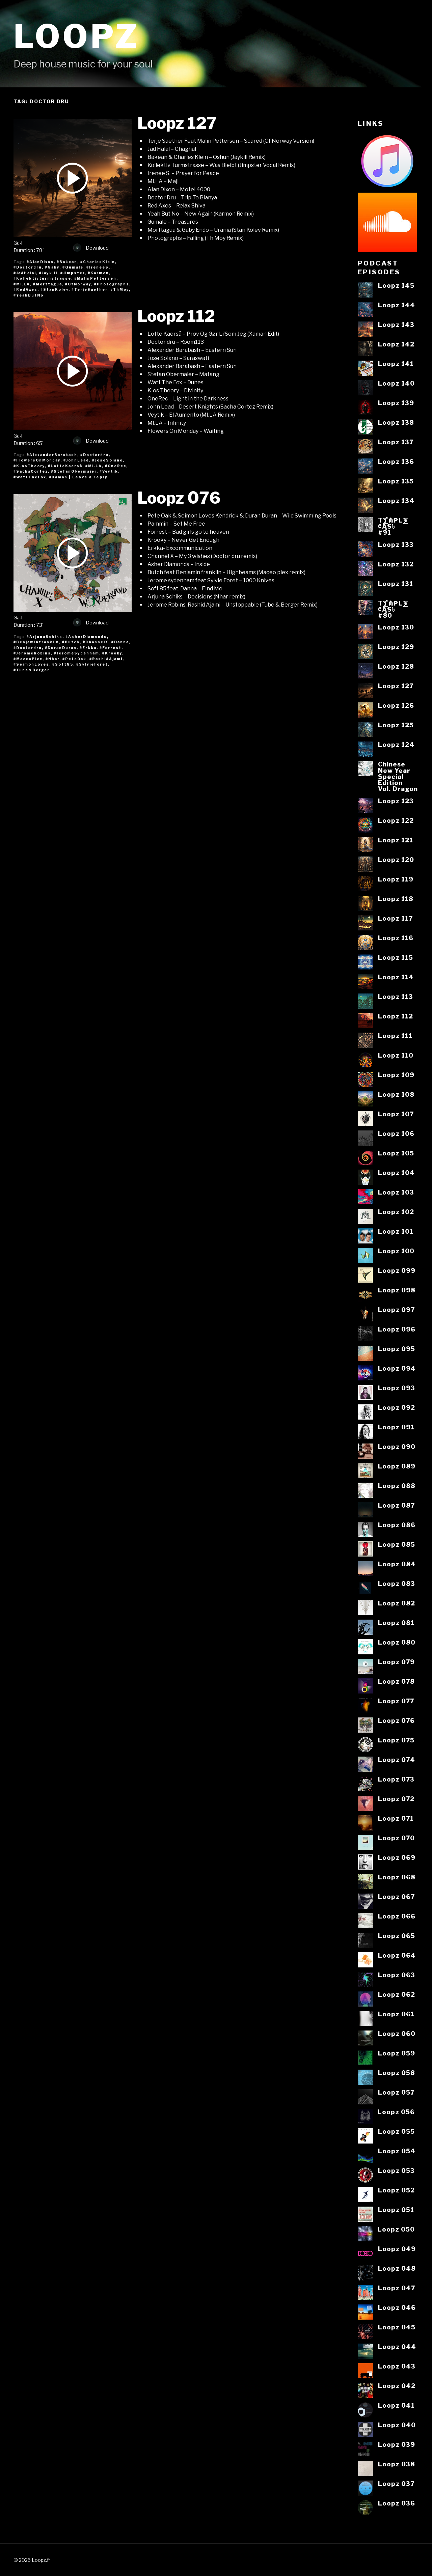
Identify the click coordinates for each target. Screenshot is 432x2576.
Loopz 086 (396, 1525)
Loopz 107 (396, 1114)
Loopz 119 (395, 879)
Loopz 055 (396, 2131)
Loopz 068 (396, 1877)
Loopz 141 (396, 364)
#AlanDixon (40, 262)
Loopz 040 (397, 2425)
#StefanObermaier (74, 471)
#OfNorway (78, 284)
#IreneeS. (98, 267)
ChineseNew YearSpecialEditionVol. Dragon (398, 776)
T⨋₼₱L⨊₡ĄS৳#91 (393, 526)
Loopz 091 (396, 1427)
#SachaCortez (31, 471)
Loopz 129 (396, 647)
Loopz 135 (396, 481)
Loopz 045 (396, 2327)
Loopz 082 (396, 1603)
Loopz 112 (176, 316)
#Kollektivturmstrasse (42, 278)
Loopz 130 (396, 627)
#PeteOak (74, 659)
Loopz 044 (397, 2347)
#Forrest (111, 648)
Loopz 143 (396, 324)
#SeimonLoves (31, 664)
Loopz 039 (396, 2444)
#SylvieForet (92, 664)
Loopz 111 (395, 1036)
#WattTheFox (30, 477)
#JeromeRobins (32, 653)
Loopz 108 (396, 1094)
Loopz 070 (396, 1838)
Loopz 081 (396, 1623)
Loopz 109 (396, 1075)
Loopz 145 (396, 285)
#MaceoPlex (28, 659)
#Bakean (67, 262)
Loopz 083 (396, 1583)
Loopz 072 (396, 1799)
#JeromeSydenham (76, 653)
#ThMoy (119, 289)
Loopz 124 (396, 744)
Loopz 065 (396, 1936)
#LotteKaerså (65, 466)
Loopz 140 (396, 383)
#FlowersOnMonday (37, 460)
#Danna (120, 642)
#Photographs (111, 284)
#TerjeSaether (89, 289)
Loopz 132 (396, 564)
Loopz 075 (396, 1740)
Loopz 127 (177, 123)
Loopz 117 (395, 918)
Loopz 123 (396, 801)
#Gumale (72, 267)
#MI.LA (22, 284)
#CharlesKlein (97, 262)
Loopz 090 (396, 1447)
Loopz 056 (396, 2112)
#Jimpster (72, 273)
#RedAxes (25, 289)
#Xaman (58, 477)
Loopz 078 (396, 1681)
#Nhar (52, 659)
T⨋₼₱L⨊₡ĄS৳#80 (393, 609)
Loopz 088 (396, 1486)
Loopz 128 (396, 666)
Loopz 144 (396, 305)
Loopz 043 (396, 2366)
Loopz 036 (396, 2503)
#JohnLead (76, 460)
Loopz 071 (396, 1818)
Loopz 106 (396, 1133)
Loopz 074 (396, 1760)
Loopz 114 (396, 977)
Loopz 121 (395, 840)
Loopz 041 (396, 2405)
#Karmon (98, 273)
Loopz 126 (396, 705)
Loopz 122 (396, 820)
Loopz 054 (396, 2151)
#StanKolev (54, 289)
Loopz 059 (396, 2053)
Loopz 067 (396, 1897)
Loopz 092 (396, 1407)
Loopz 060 (396, 2034)
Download (91, 248)
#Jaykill (48, 273)
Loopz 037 (396, 2484)
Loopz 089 (396, 1466)
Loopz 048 (397, 2268)
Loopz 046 (397, 2307)
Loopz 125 (396, 725)
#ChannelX (95, 642)
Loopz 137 (395, 442)
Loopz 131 (395, 584)
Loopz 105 (396, 1153)
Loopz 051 (396, 2210)
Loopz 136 (396, 461)
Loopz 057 (396, 2092)
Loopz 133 (396, 544)
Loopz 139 (396, 403)
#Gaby (52, 267)
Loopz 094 (397, 1368)
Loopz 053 (396, 2170)
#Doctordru (28, 267)
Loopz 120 (396, 860)
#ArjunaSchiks (44, 637)
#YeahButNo (29, 295)
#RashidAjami (106, 659)
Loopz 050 (396, 2229)
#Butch (71, 642)
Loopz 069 (396, 1857)
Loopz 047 (396, 2288)
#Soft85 (62, 664)
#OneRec (115, 466)
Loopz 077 (396, 1701)
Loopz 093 (396, 1388)
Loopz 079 (396, 1662)
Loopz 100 (396, 1251)
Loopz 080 (396, 1642)
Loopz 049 (397, 2249)
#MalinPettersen (95, 278)
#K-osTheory (29, 466)
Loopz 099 (396, 1270)
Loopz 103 (396, 1192)
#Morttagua (47, 284)
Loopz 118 (395, 899)
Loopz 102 (396, 1212)
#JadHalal (25, 273)
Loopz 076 (179, 498)
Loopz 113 (395, 996)
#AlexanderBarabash (52, 455)
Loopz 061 (396, 2014)
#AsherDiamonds (86, 637)
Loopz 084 (397, 1564)
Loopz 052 (396, 2190)
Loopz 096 (396, 1329)
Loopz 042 (396, 2386)
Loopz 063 (396, 1975)
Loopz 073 (396, 1779)
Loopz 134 (396, 501)
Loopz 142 (396, 344)
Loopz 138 (396, 422)
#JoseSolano (107, 460)
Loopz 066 (396, 1916)
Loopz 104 (396, 1173)
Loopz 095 (396, 1349)
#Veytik (109, 471)
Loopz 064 (397, 1955)
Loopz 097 (396, 1310)
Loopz (77, 36)
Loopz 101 (395, 1231)
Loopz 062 (396, 1994)
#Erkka (88, 648)
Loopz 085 (396, 1544)
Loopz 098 (396, 1290)
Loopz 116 (395, 938)
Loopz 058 (396, 2073)
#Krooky (112, 653)
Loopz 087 (396, 1505)
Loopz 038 (396, 2464)
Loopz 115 (395, 957)
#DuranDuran (61, 648)
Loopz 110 (395, 1055)
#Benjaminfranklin (36, 642)
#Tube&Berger (32, 670)
